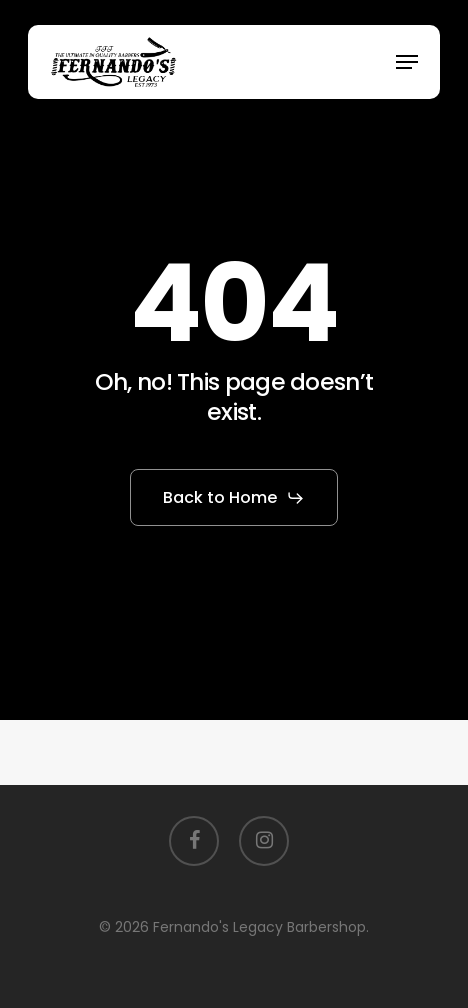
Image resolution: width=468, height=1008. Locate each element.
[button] (407, 62)
